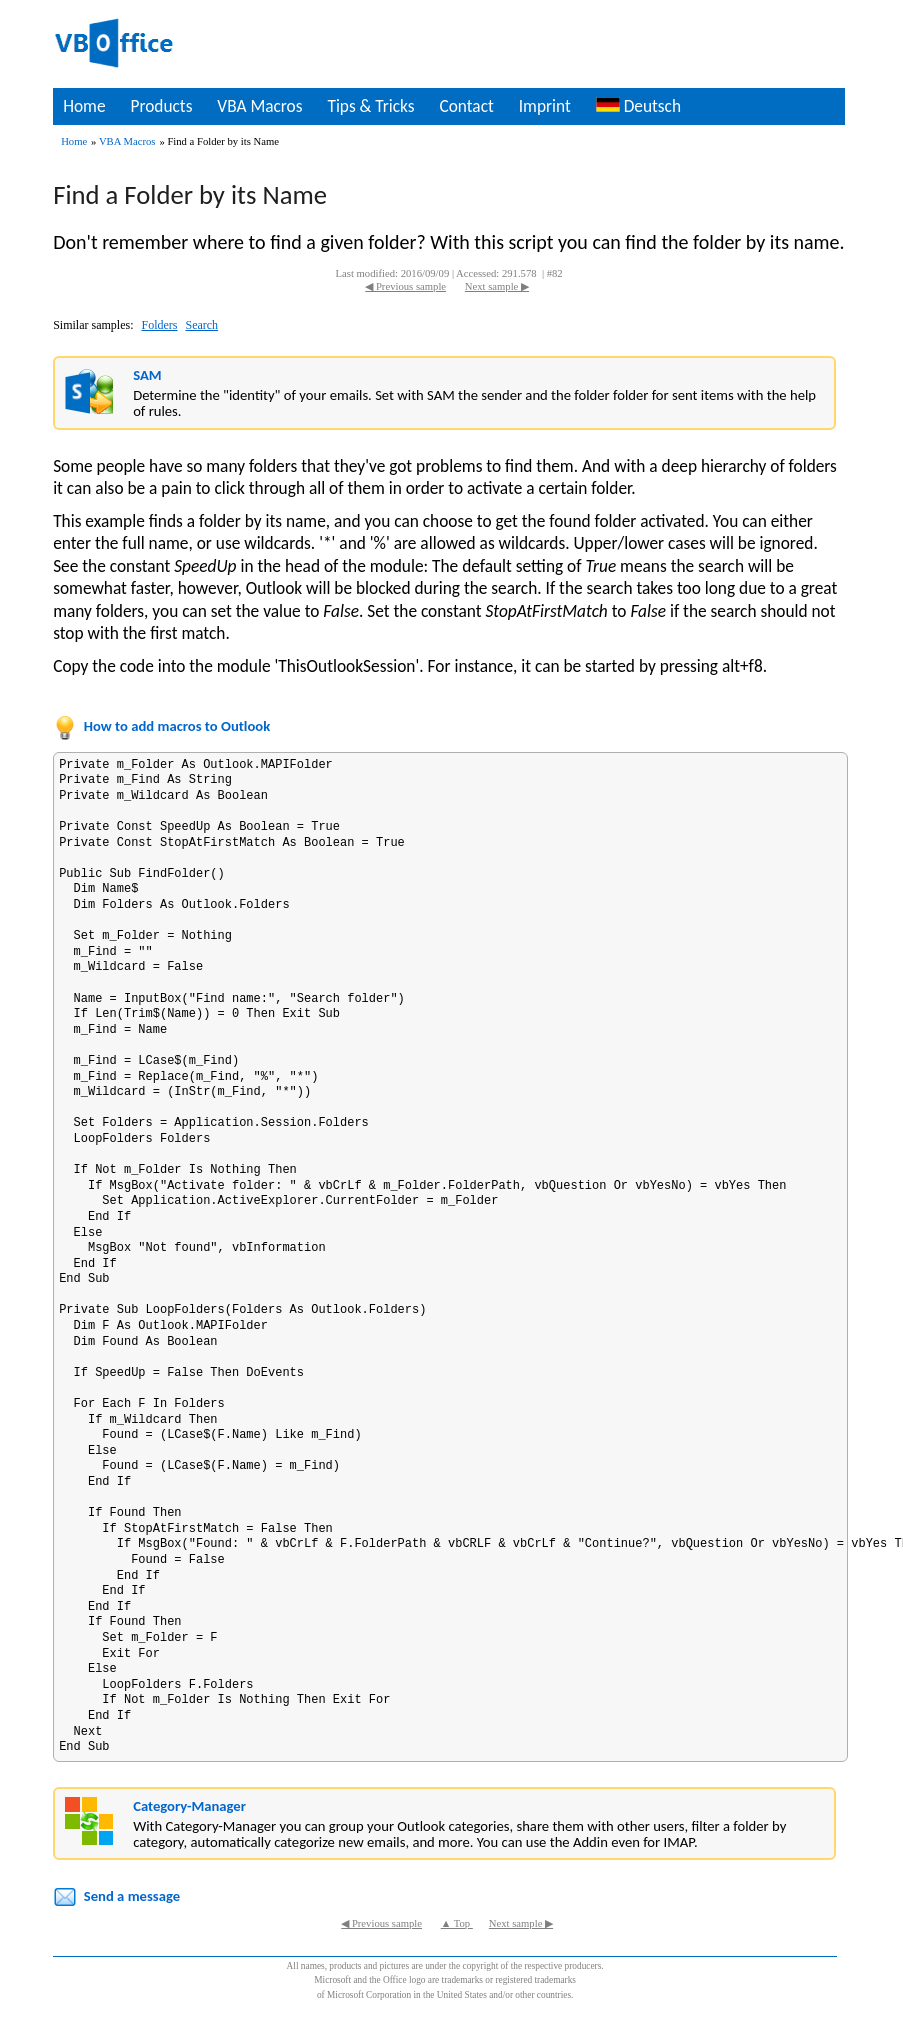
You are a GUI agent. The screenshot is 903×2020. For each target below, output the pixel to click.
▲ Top (457, 1923)
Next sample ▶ (497, 286)
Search (201, 325)
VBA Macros (259, 106)
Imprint (545, 106)
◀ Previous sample (405, 286)
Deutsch (638, 106)
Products (161, 106)
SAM (147, 375)
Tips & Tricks (370, 106)
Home (84, 106)
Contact (466, 106)
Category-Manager (189, 1806)
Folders (159, 325)
